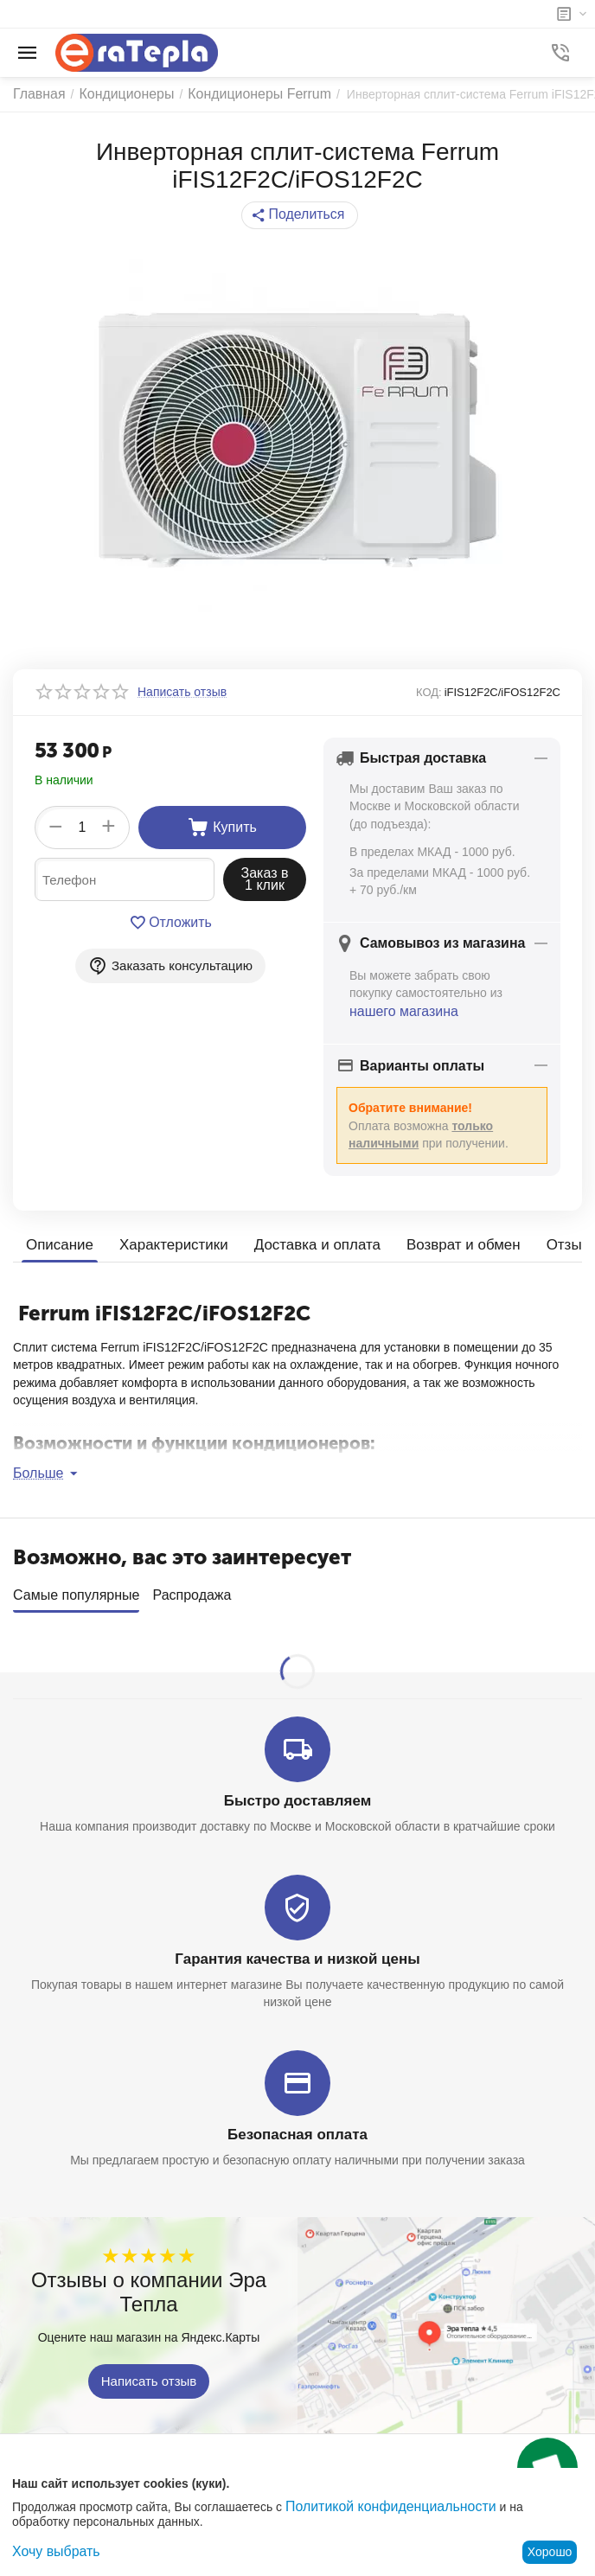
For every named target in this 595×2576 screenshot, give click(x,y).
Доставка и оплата (303, 1242)
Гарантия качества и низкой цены (297, 1949)
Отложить (170, 922)
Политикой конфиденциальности (377, 2508)
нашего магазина (397, 1010)
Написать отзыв (149, 2369)
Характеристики (167, 1242)
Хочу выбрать (50, 2552)
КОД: (429, 692)
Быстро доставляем (298, 1793)
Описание (58, 1242)
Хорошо (550, 2552)
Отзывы (548, 1242)
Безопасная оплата (298, 2124)
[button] (299, 215)
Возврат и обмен (442, 1242)
